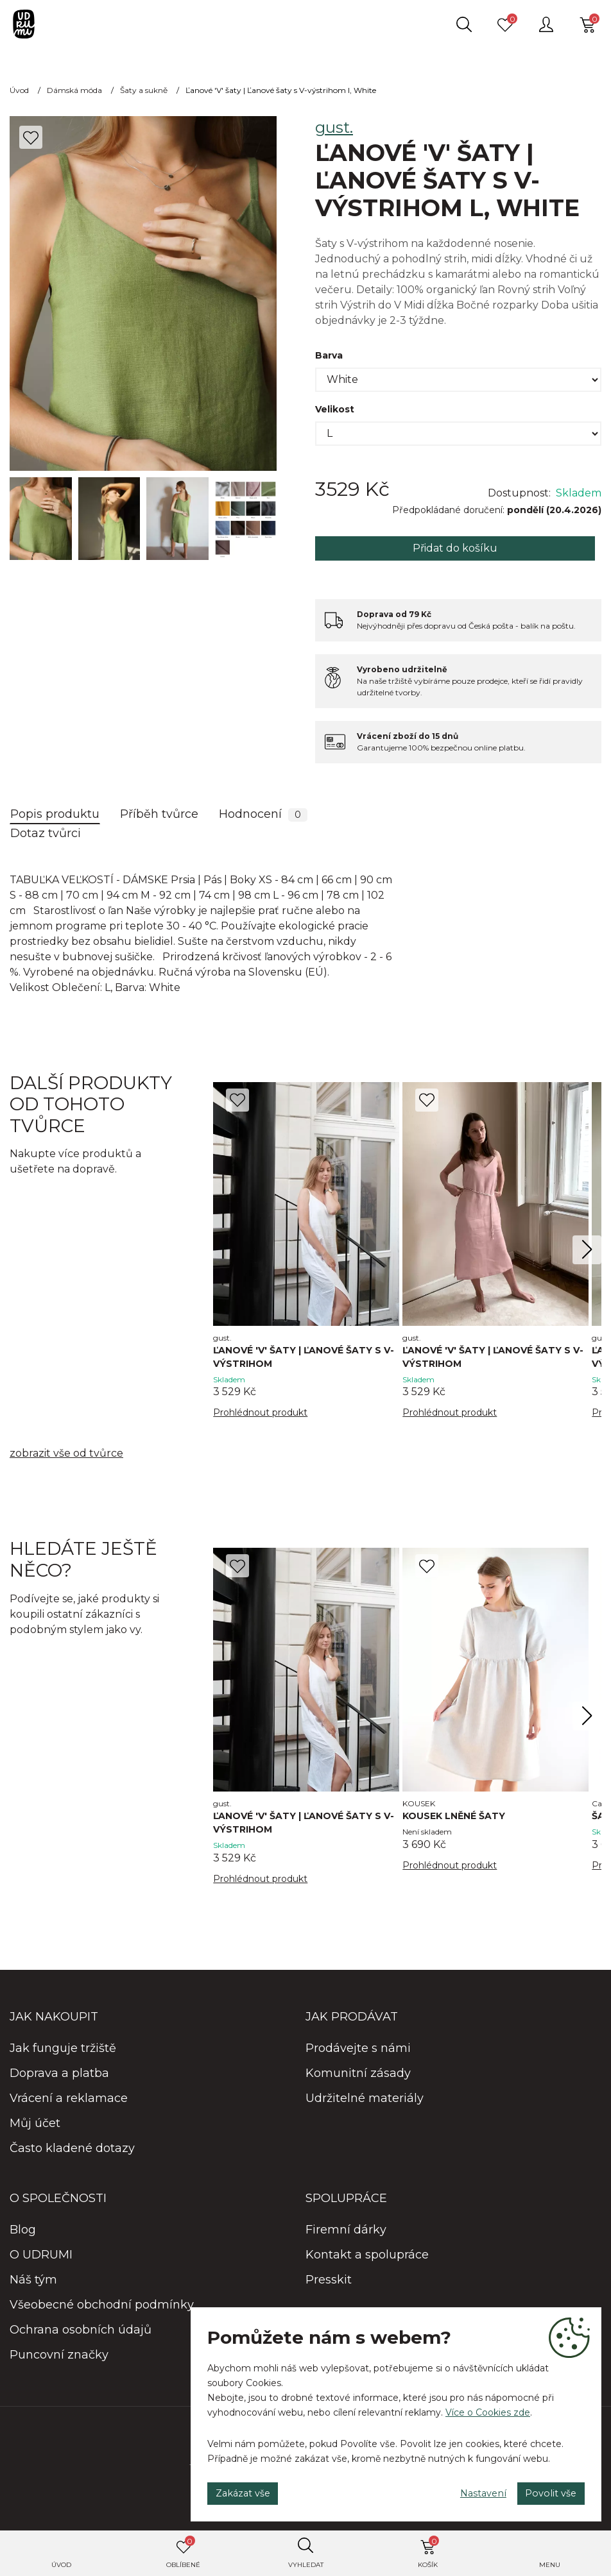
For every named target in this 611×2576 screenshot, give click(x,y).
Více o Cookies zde (487, 2405)
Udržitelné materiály (365, 2104)
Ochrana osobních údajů (80, 2335)
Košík (428, 2552)
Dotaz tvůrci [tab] (45, 833)
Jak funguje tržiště (63, 2054)
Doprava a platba (59, 2079)
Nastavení (458, 2489)
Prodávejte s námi (358, 2054)
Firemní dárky (346, 2235)
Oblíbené (183, 2552)
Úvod (61, 2565)
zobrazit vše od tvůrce (66, 1456)
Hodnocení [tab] (263, 814)
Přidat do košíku (455, 548)
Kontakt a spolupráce (367, 2260)
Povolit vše (543, 2489)
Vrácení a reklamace (69, 2104)
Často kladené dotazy (72, 2154)
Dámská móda (74, 90)
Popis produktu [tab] (54, 814)
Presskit (329, 2285)
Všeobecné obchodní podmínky (102, 2310)
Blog (23, 2235)
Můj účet (35, 2129)
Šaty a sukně (144, 90)
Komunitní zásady (358, 2079)
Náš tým (33, 2285)
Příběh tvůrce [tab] (159, 814)
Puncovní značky (59, 2360)
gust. (334, 127)
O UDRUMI (41, 2260)
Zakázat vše (251, 2489)
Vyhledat (305, 2565)
